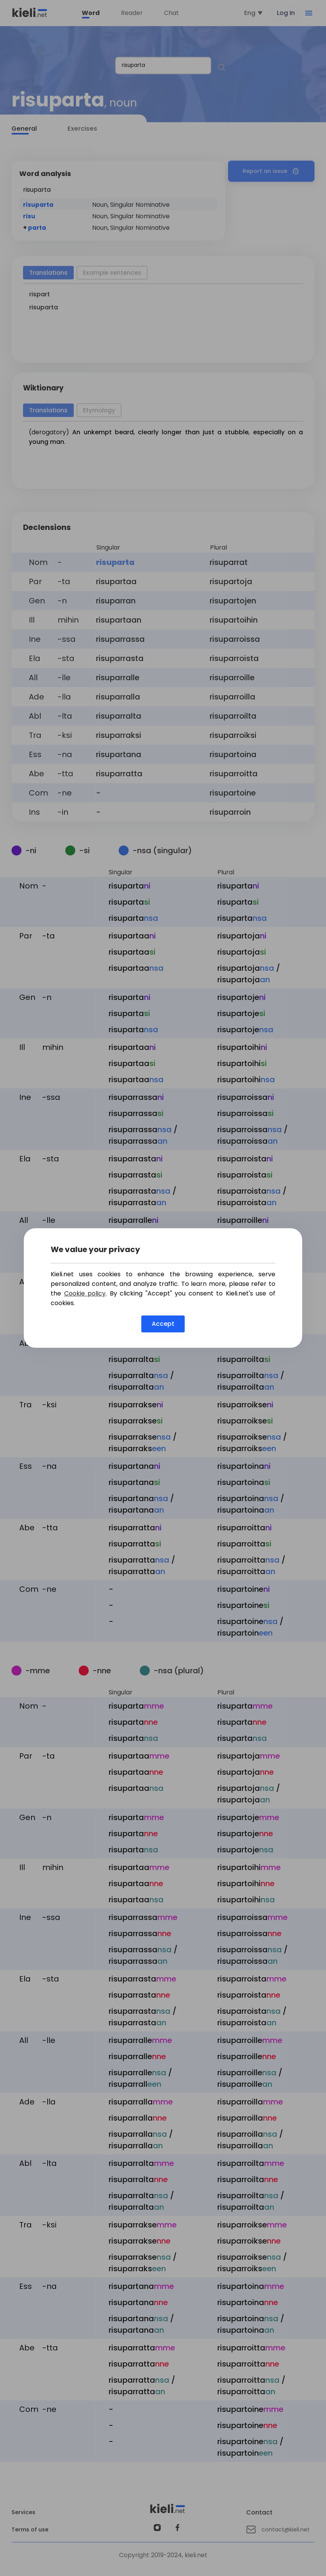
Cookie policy (85, 1293)
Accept (163, 1323)
